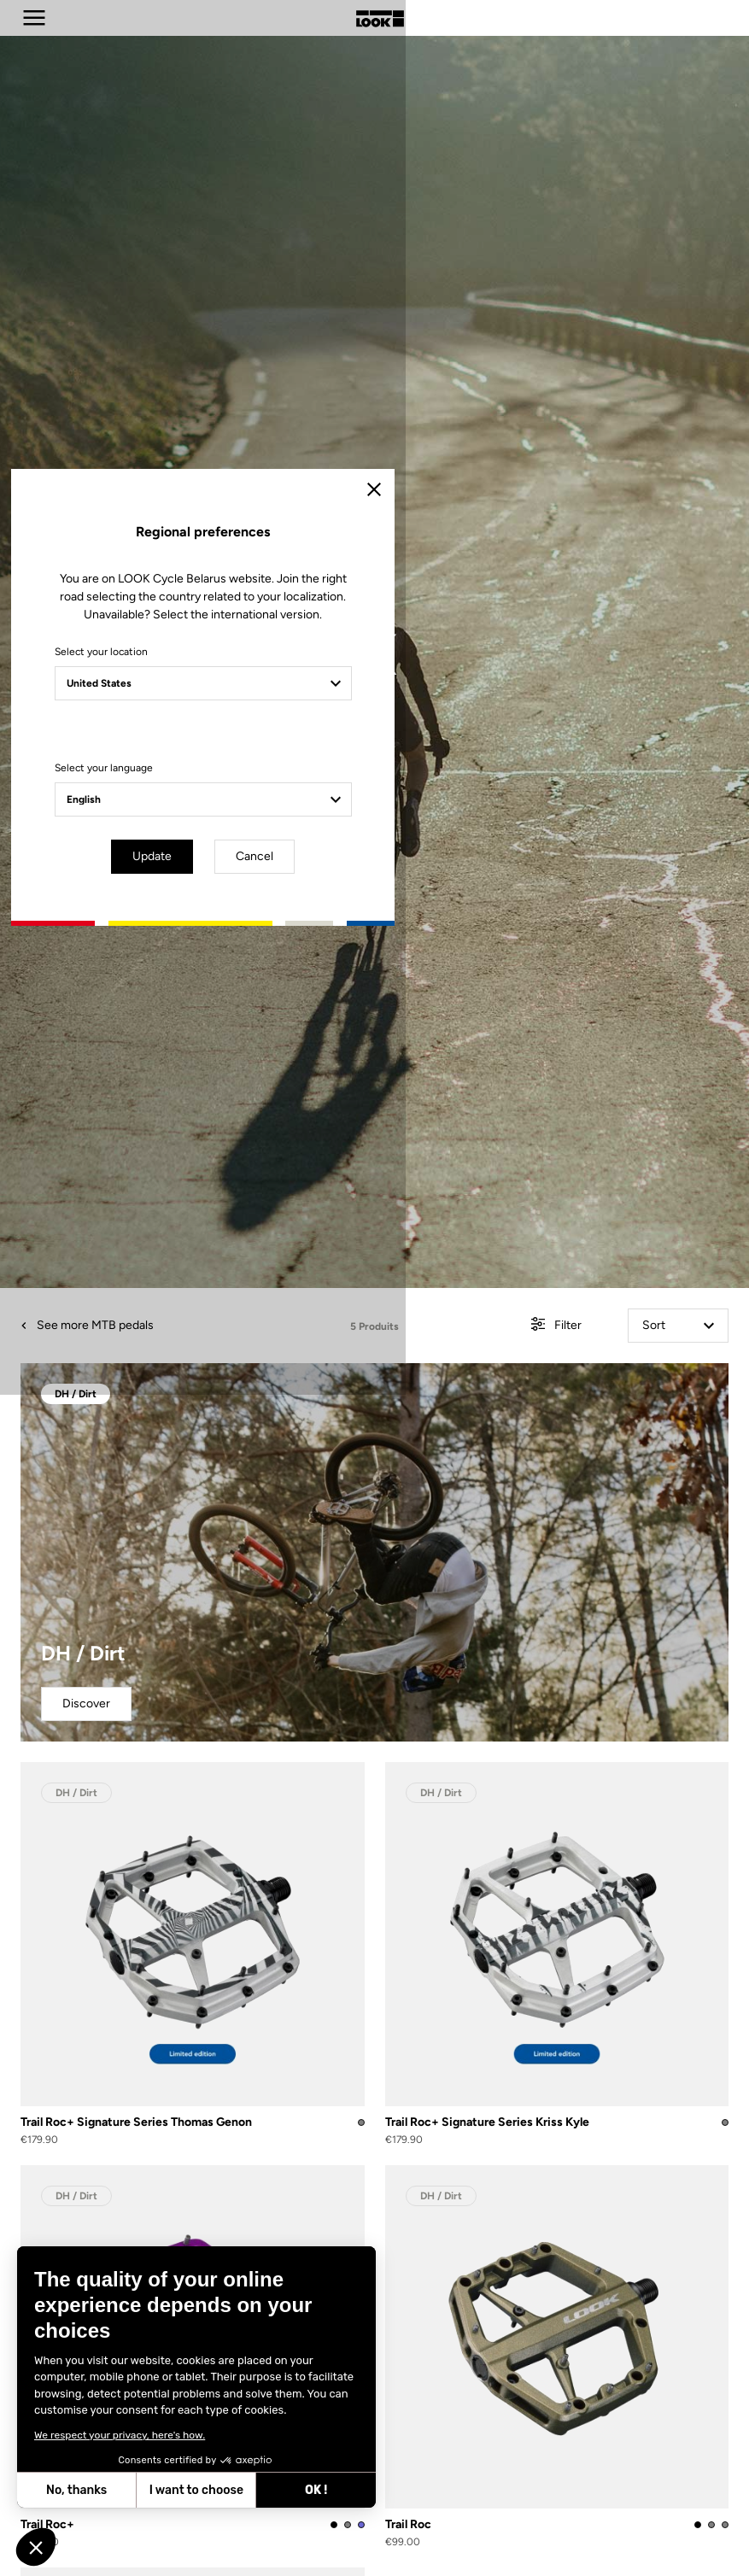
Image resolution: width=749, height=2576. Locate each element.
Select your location (223, 1231)
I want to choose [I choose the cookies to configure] (196, 2490)
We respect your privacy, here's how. (119, 2435)
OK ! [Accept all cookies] (316, 2490)
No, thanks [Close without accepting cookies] (76, 2490)
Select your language (226, 1347)
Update (326, 1433)
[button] (35, 2546)
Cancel (423, 1433)
